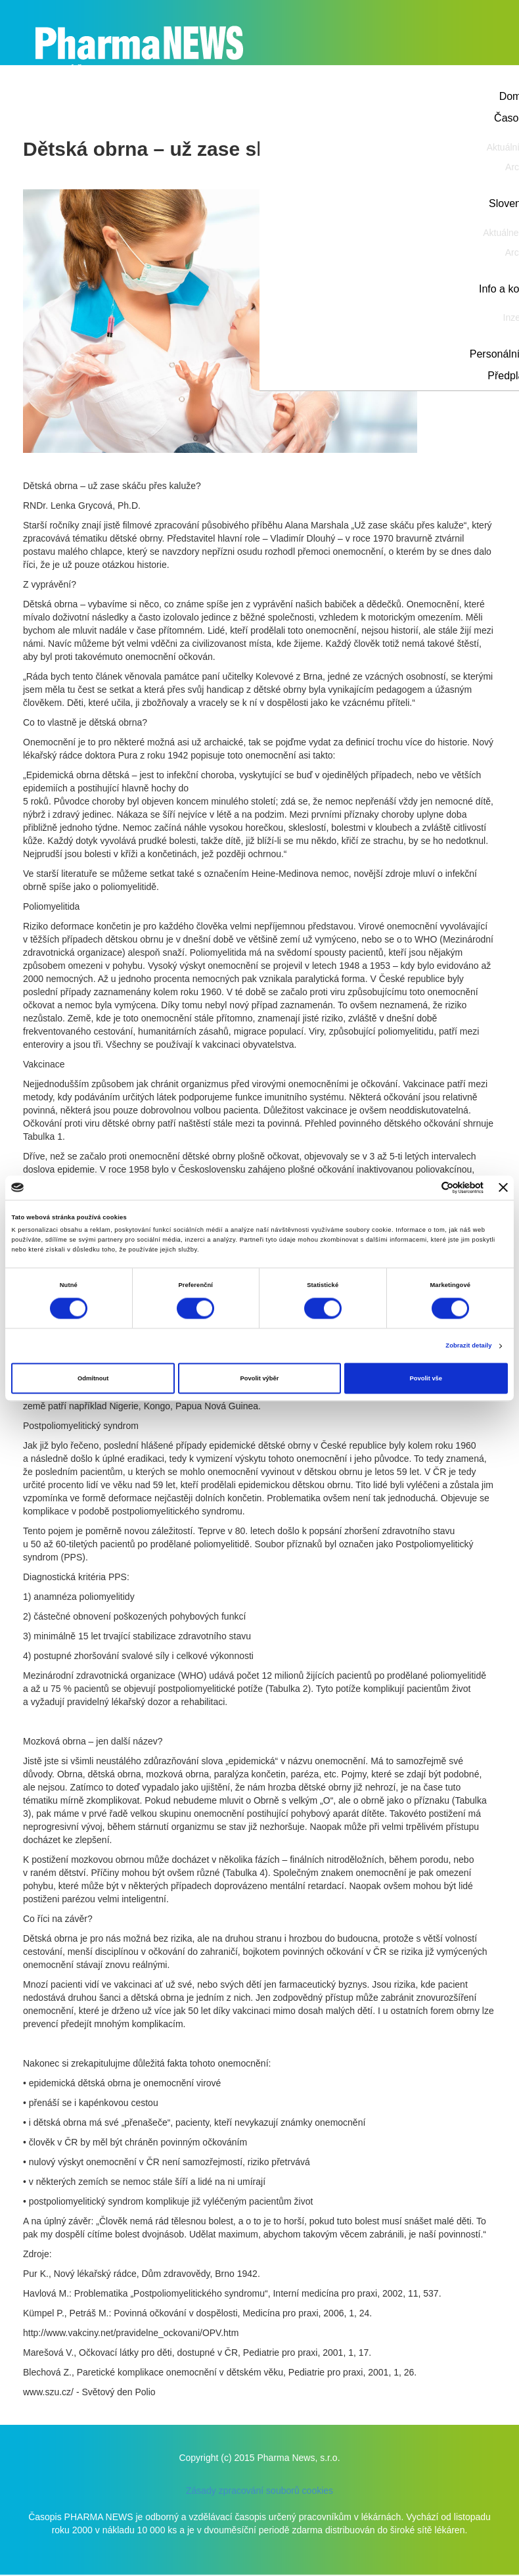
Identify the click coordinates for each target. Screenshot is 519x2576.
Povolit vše (426, 1378)
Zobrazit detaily (468, 1346)
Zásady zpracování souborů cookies (259, 2490)
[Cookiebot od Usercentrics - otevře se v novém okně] (426, 1187)
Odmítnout (93, 1378)
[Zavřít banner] (503, 1187)
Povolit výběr (259, 1378)
